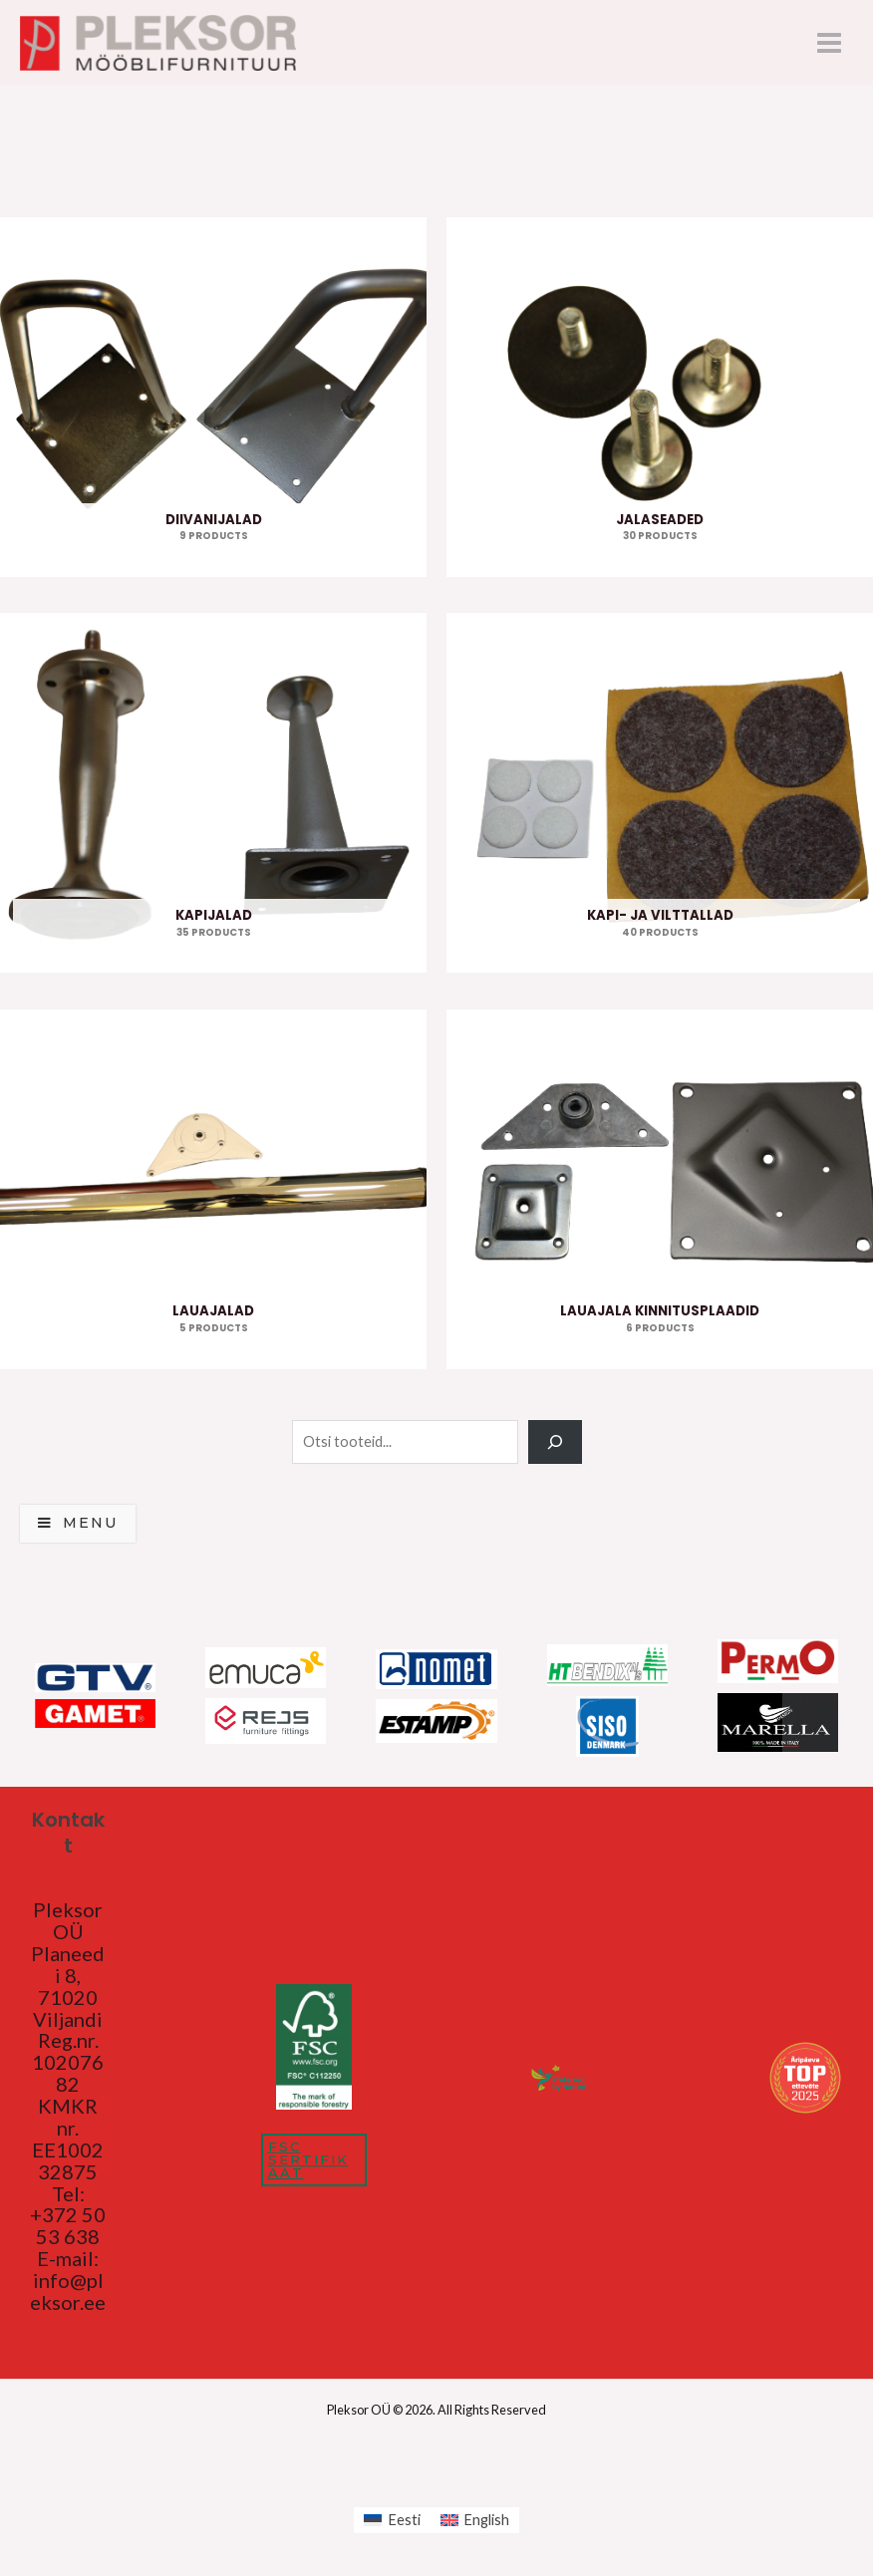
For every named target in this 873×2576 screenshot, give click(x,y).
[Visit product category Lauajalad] (213, 1193)
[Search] (554, 1446)
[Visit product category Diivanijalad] (213, 402)
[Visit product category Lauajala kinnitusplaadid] (659, 1193)
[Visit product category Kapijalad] (213, 798)
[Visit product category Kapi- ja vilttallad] (659, 798)
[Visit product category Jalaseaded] (659, 402)
